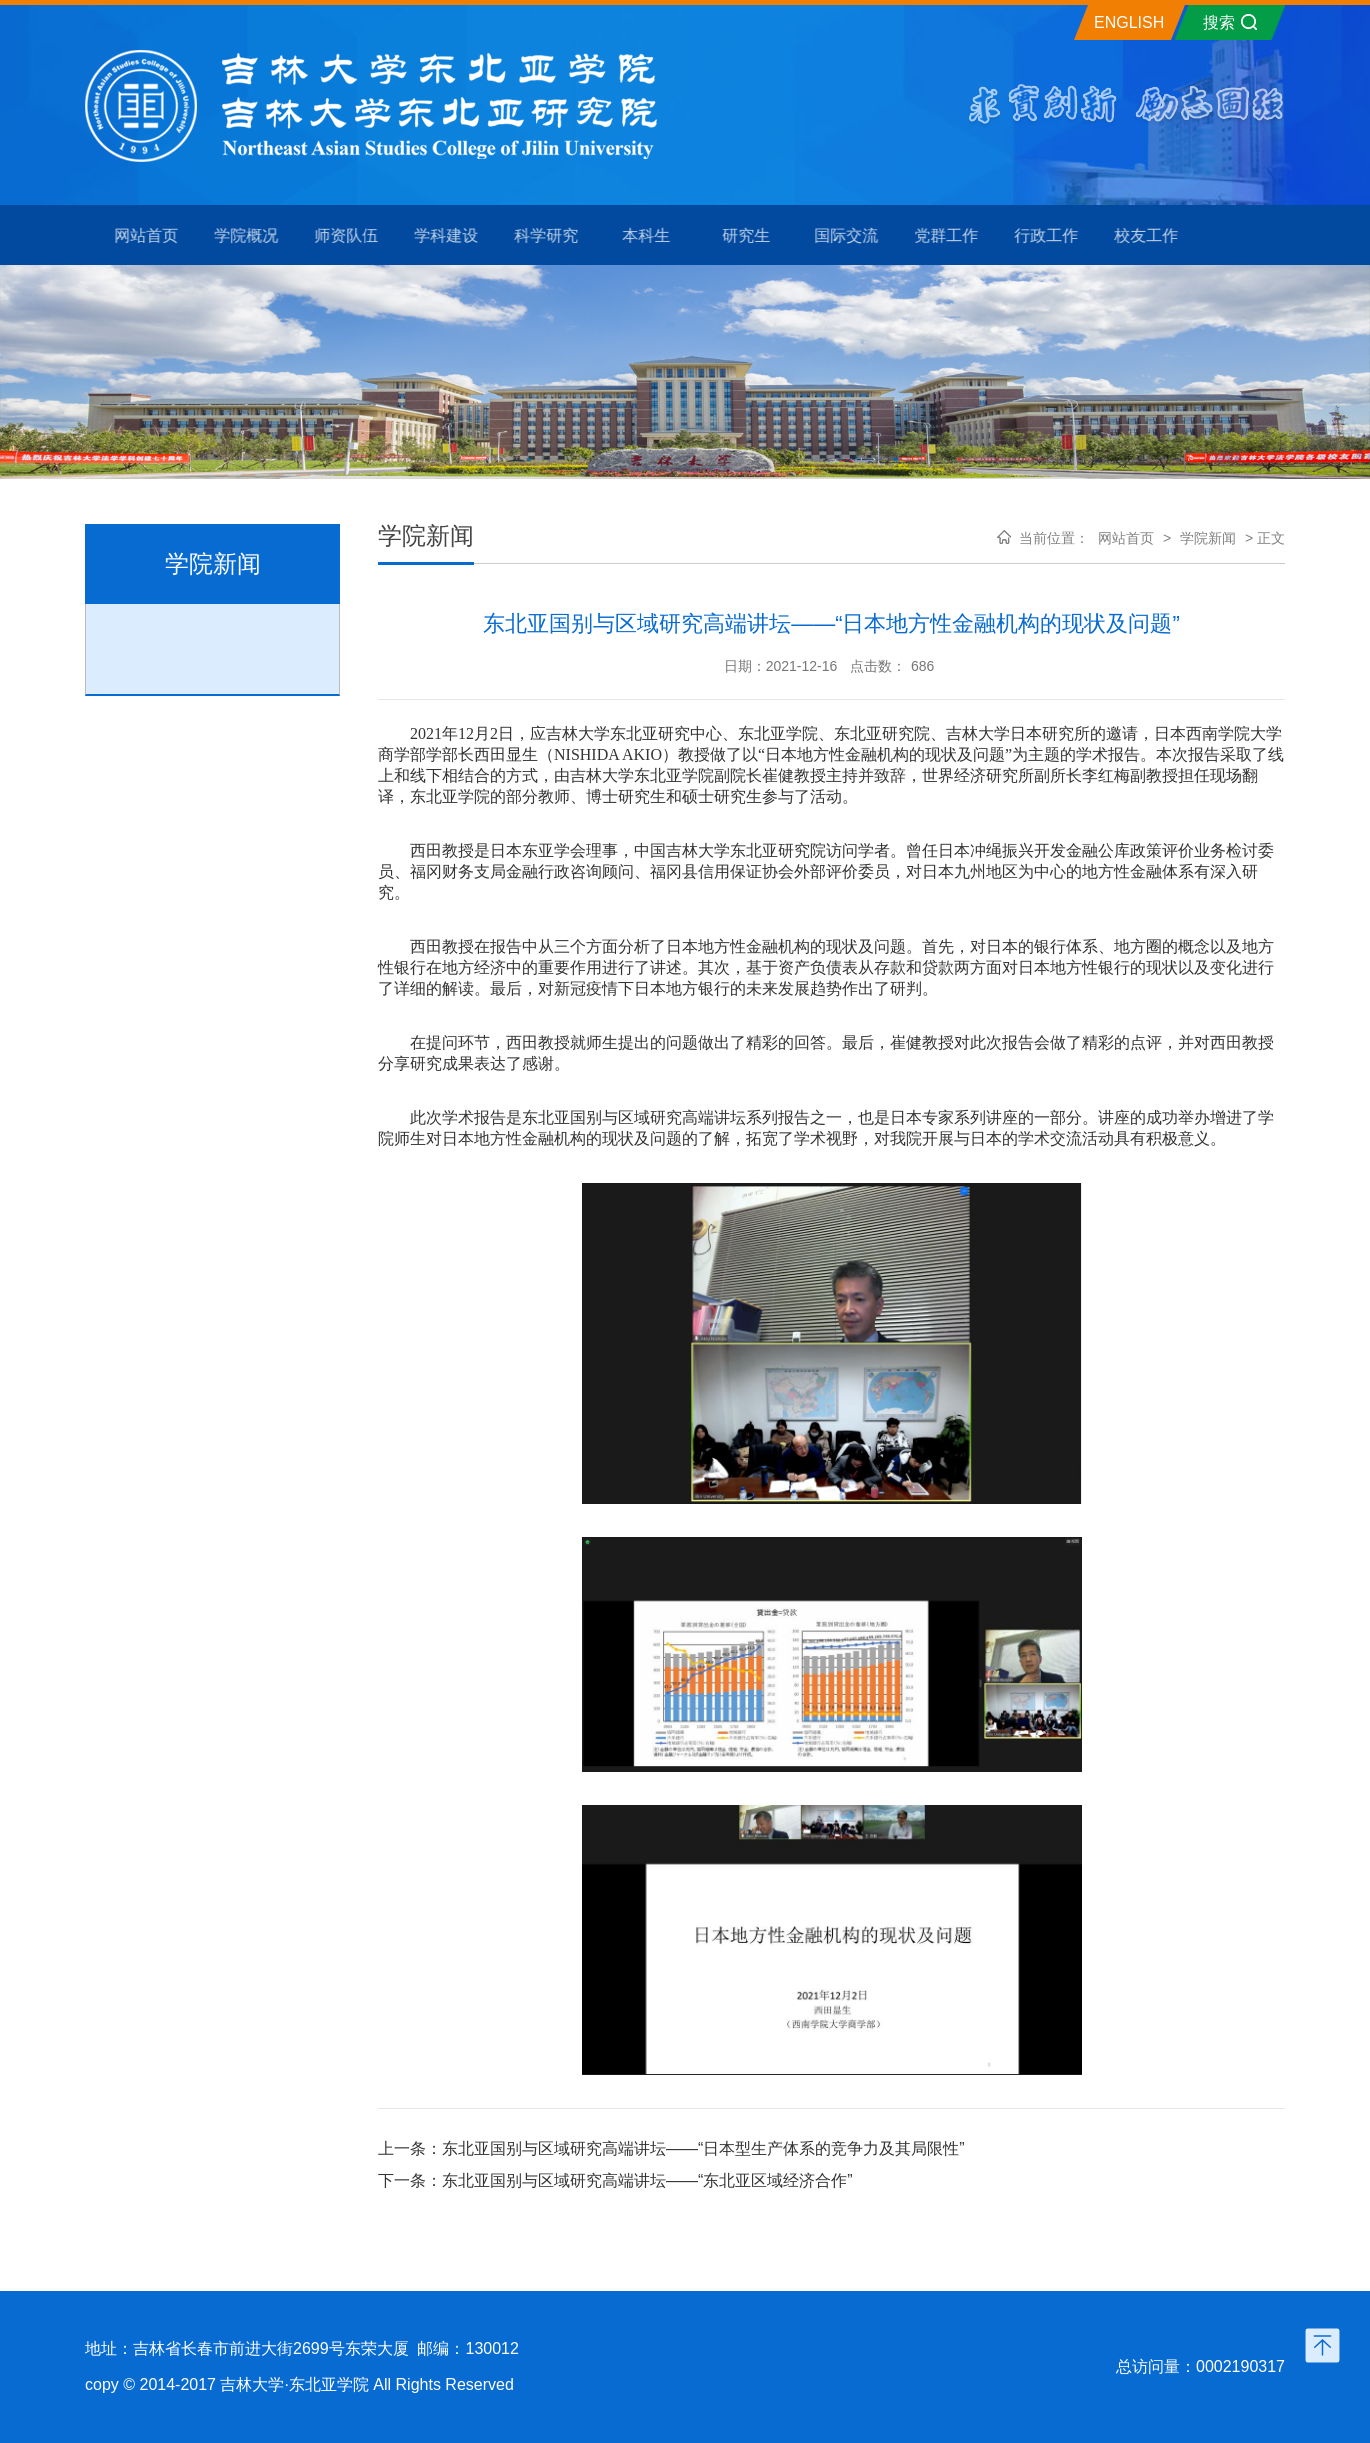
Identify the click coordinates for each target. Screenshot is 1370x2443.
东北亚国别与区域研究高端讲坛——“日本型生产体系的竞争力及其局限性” (703, 2148)
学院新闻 (1208, 538)
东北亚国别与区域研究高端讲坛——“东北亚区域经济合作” (647, 2180)
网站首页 (1126, 538)
